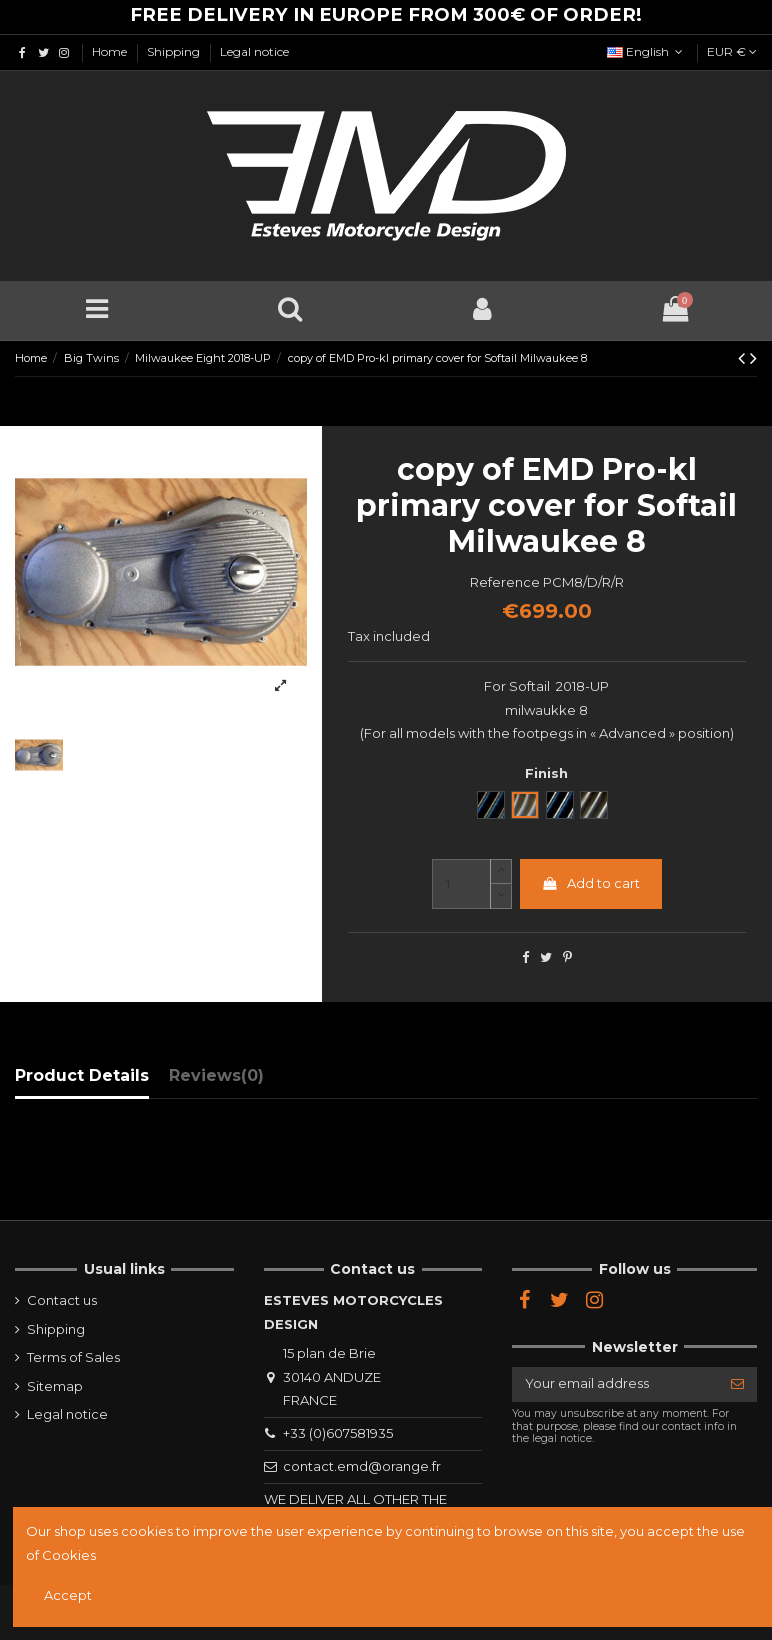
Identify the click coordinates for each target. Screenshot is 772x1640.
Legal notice (254, 51)
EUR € (732, 51)
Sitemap (55, 1386)
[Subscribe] (737, 1384)
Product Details (82, 1075)
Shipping (175, 51)
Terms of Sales (73, 1357)
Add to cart (590, 883)
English (647, 51)
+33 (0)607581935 (338, 1433)
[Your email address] (615, 1384)
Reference (505, 582)
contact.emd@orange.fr (362, 1466)
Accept (68, 1595)
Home (111, 51)
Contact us (62, 1300)
